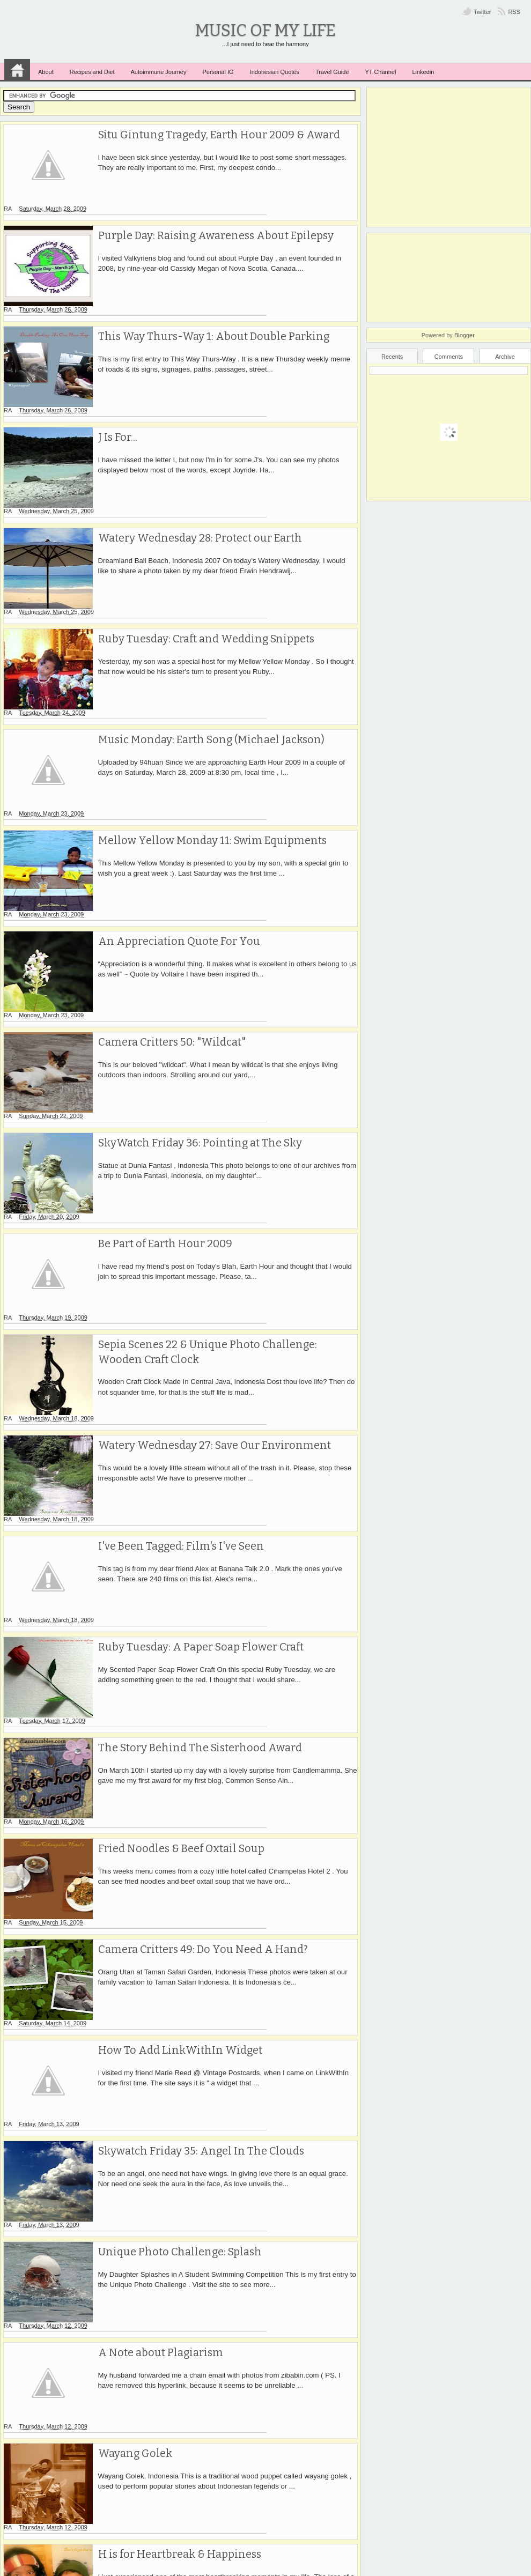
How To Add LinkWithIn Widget (172, 1764)
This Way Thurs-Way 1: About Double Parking (206, 306)
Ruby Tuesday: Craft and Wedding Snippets (198, 563)
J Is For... (109, 392)
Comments (448, 356)
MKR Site (383, 2570)
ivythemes (351, 2570)
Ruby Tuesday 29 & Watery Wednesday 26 (195, 2279)
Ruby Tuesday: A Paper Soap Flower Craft (193, 1421)
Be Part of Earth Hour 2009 (157, 1078)
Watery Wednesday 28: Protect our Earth (192, 477)
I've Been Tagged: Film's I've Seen (174, 1335)
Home (17, 69)
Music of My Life (265, 30)
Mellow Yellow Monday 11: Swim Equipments (204, 735)
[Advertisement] (449, 157)
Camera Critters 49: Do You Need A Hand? (195, 1678)
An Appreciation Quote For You (171, 821)
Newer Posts (30, 2534)
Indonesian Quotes (274, 72)
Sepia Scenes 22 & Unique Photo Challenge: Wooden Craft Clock (223, 1172)
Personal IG (217, 72)
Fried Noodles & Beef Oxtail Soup (173, 1593)
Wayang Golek (127, 2107)
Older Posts (331, 2534)
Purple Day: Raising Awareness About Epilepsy (209, 220)
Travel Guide (332, 72)
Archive (505, 356)
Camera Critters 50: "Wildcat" (164, 906)
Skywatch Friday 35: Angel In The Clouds (193, 1850)
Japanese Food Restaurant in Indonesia (190, 2451)
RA (94, 148)
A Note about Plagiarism (153, 2022)
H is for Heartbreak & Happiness (172, 2193)
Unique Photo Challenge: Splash (172, 1936)
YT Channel (380, 72)
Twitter (482, 12)
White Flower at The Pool (154, 2365)
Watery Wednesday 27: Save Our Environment (207, 1249)
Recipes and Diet (92, 72)
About (46, 72)
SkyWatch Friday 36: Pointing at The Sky (192, 992)
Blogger (464, 335)
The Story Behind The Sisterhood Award (192, 1507)
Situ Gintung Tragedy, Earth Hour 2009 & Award (211, 134)
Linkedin (423, 72)
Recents (392, 356)
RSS (514, 12)
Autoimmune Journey (159, 72)
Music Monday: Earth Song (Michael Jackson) (204, 649)
